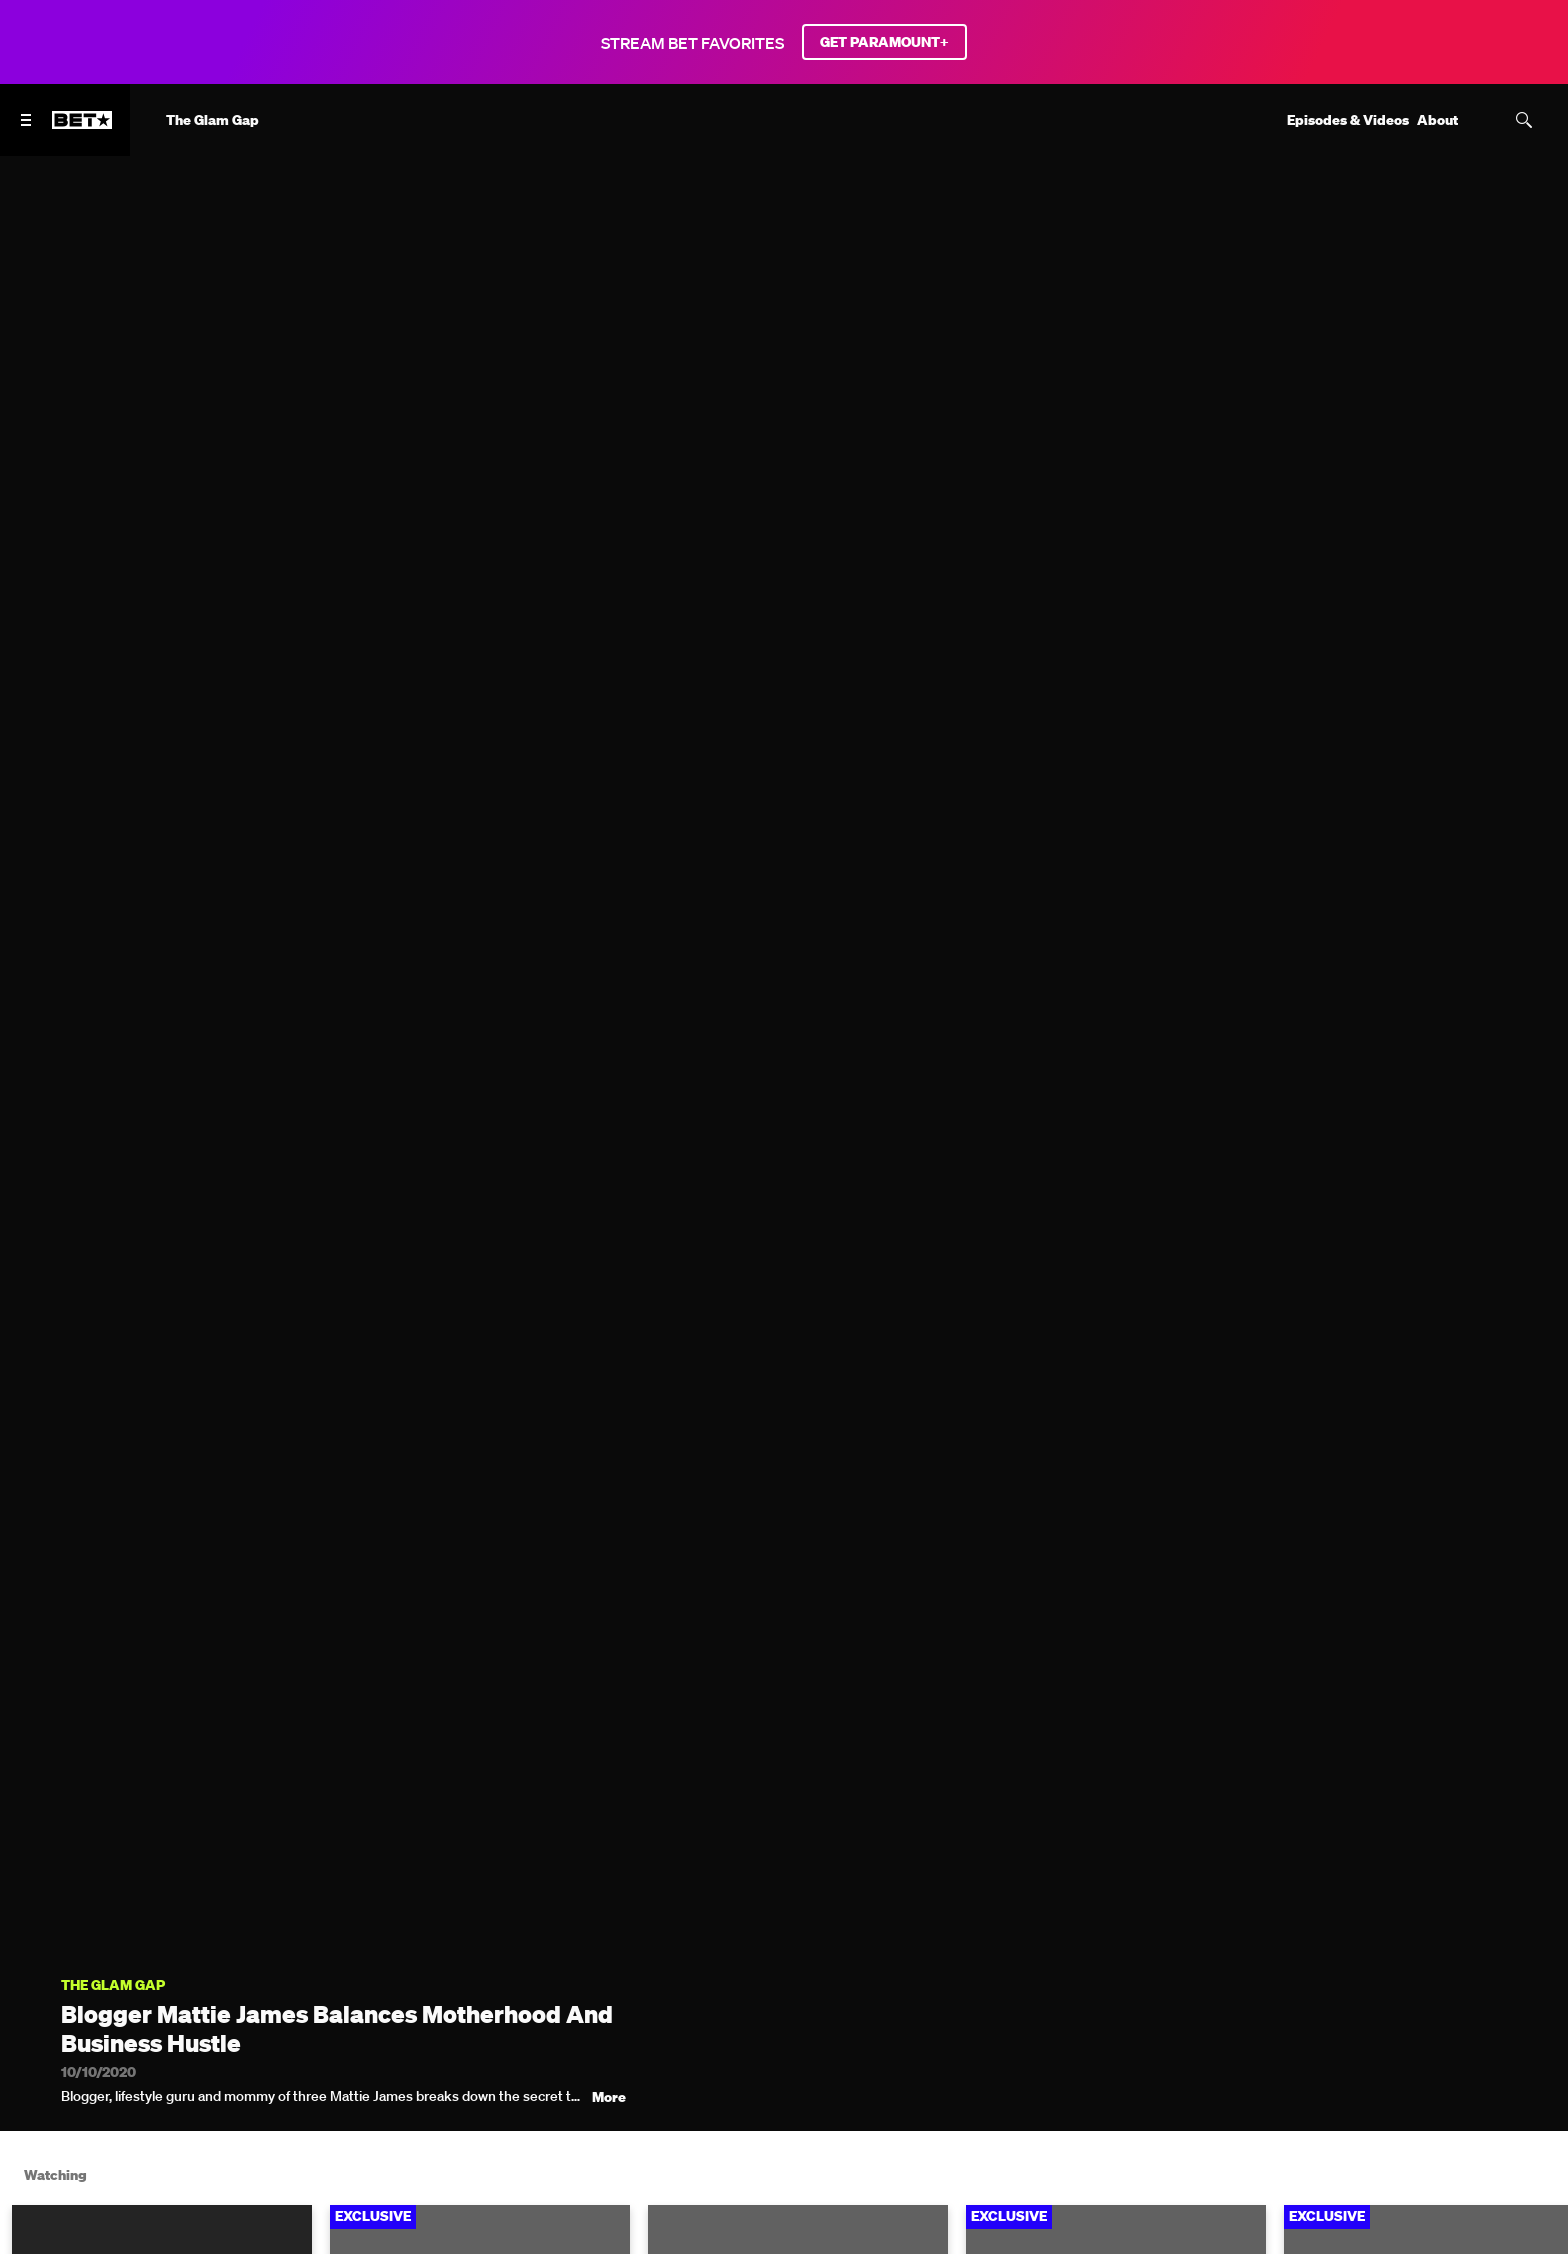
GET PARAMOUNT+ (884, 42)
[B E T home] (82, 129)
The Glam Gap (113, 1985)
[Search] (1524, 120)
